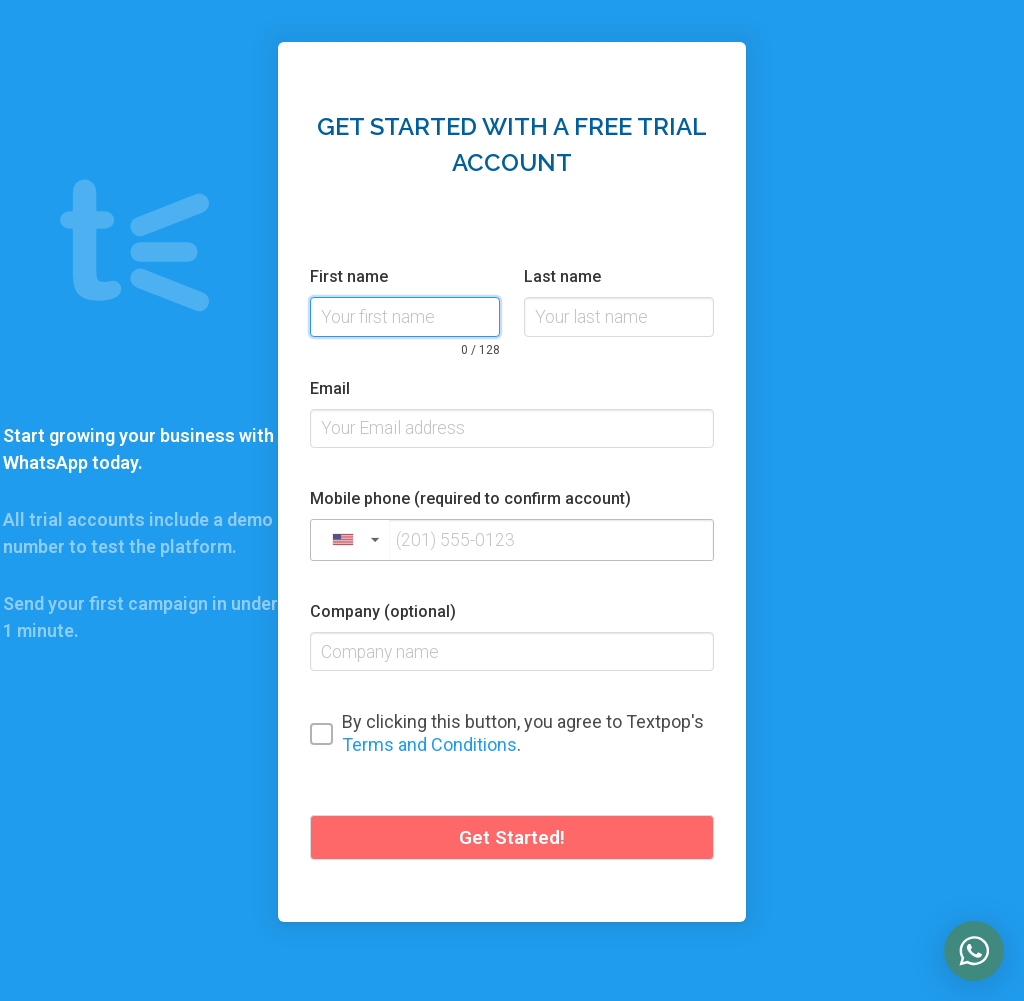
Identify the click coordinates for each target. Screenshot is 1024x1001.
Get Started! (512, 837)
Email (330, 388)
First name (349, 276)
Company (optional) (383, 611)
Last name (562, 276)
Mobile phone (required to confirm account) (470, 498)
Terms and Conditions (429, 744)
